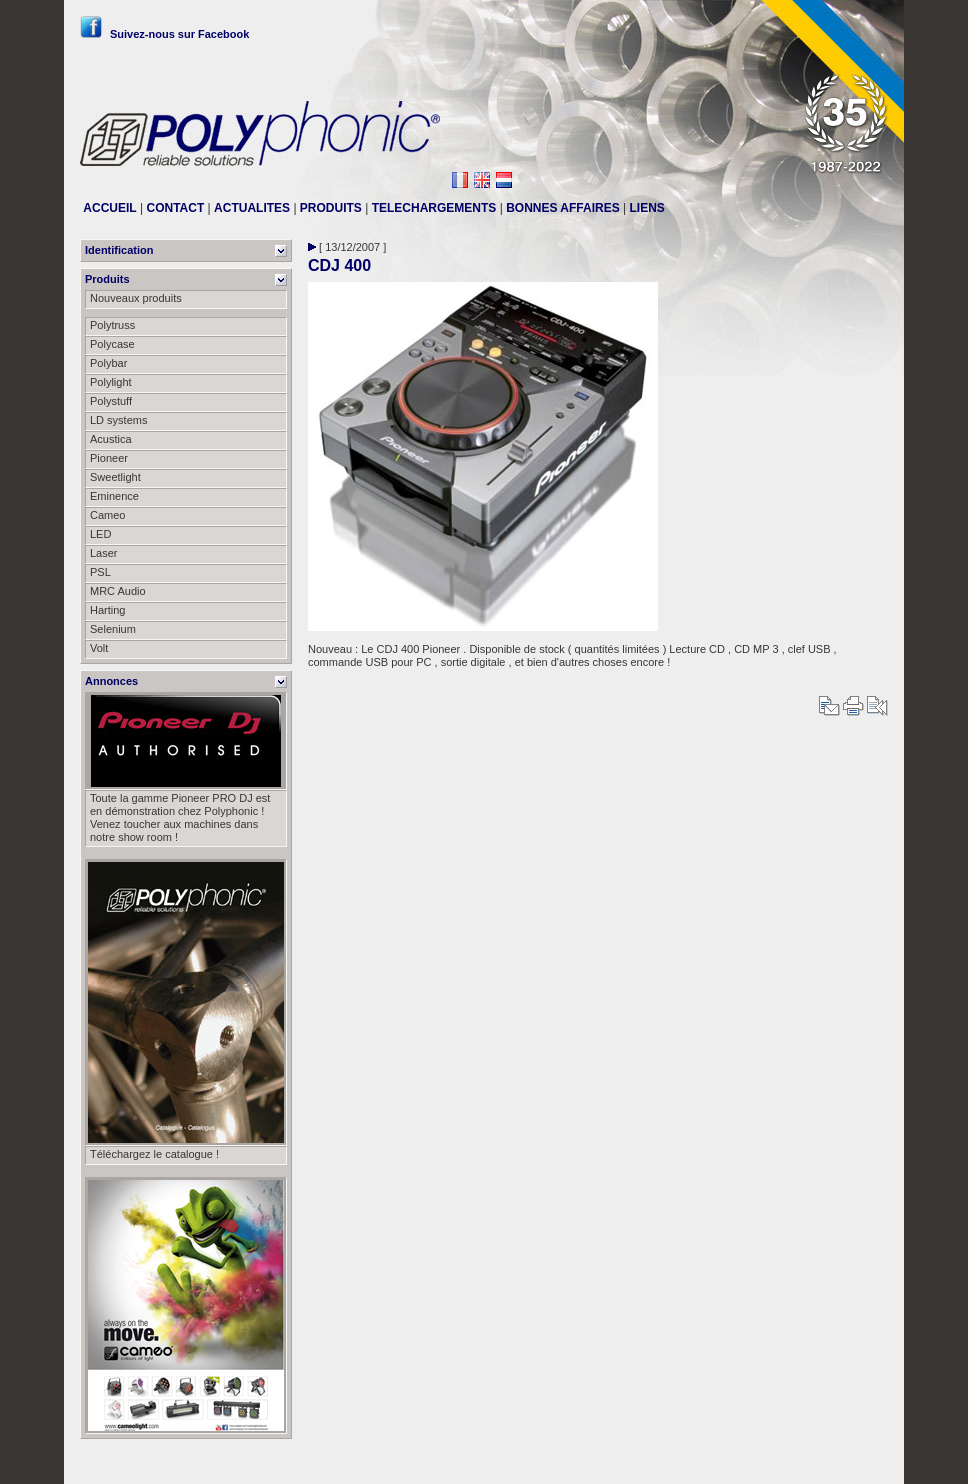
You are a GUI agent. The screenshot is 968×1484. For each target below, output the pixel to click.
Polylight (111, 382)
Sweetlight (115, 477)
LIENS (647, 208)
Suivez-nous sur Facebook (164, 34)
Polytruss (112, 325)
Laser (104, 553)
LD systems (118, 420)
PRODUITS (331, 208)
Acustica (111, 439)
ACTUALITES (252, 208)
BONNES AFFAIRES (563, 208)
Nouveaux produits (136, 298)
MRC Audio (118, 591)
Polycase (112, 344)
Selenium (113, 629)
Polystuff (111, 401)
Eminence (114, 496)
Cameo (107, 515)
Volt (99, 648)
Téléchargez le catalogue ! (154, 1154)
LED (100, 534)
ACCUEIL (109, 208)
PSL (100, 572)
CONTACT (175, 208)
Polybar (108, 363)
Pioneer (109, 458)
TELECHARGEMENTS (434, 208)
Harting (107, 610)
